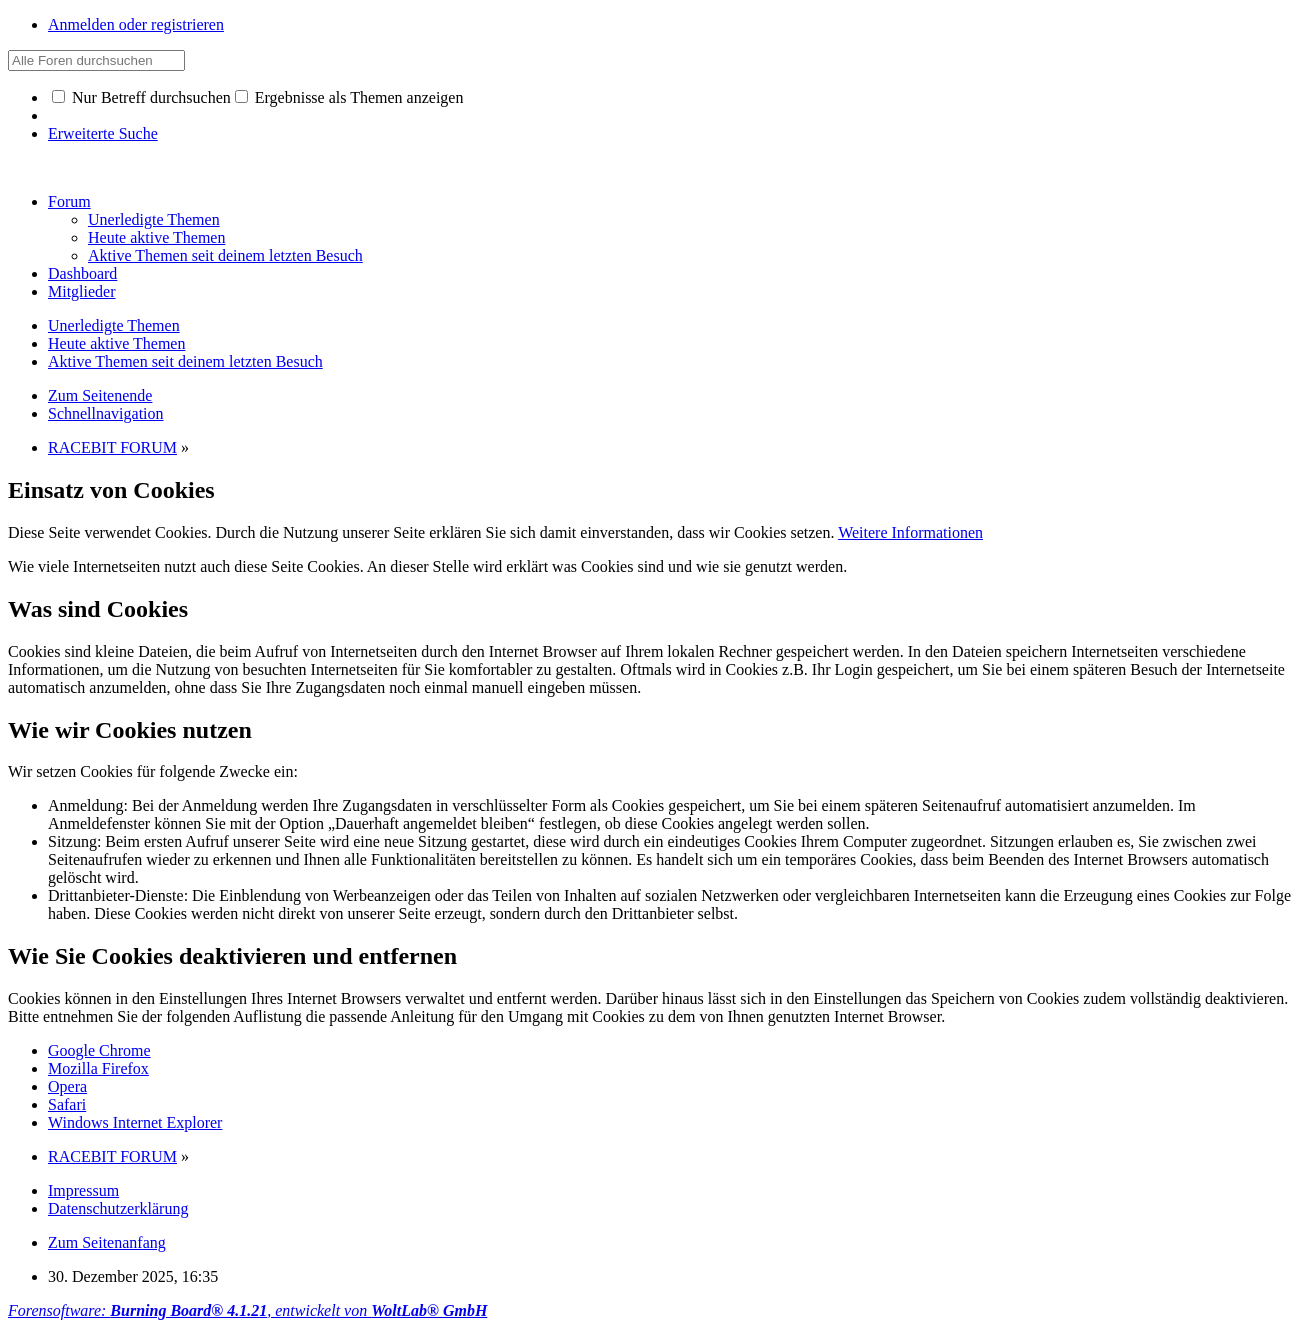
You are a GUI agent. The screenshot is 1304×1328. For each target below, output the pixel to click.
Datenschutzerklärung (118, 1208)
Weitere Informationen (910, 532)
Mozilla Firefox (98, 1068)
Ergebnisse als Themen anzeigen (349, 97)
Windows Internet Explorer (135, 1122)
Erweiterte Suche (103, 133)
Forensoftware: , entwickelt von (247, 1310)
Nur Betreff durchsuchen (141, 97)
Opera (67, 1086)
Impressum (83, 1190)
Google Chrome (99, 1050)
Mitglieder (82, 291)
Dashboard (82, 273)
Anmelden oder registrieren (136, 24)
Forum (69, 201)
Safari (67, 1104)
